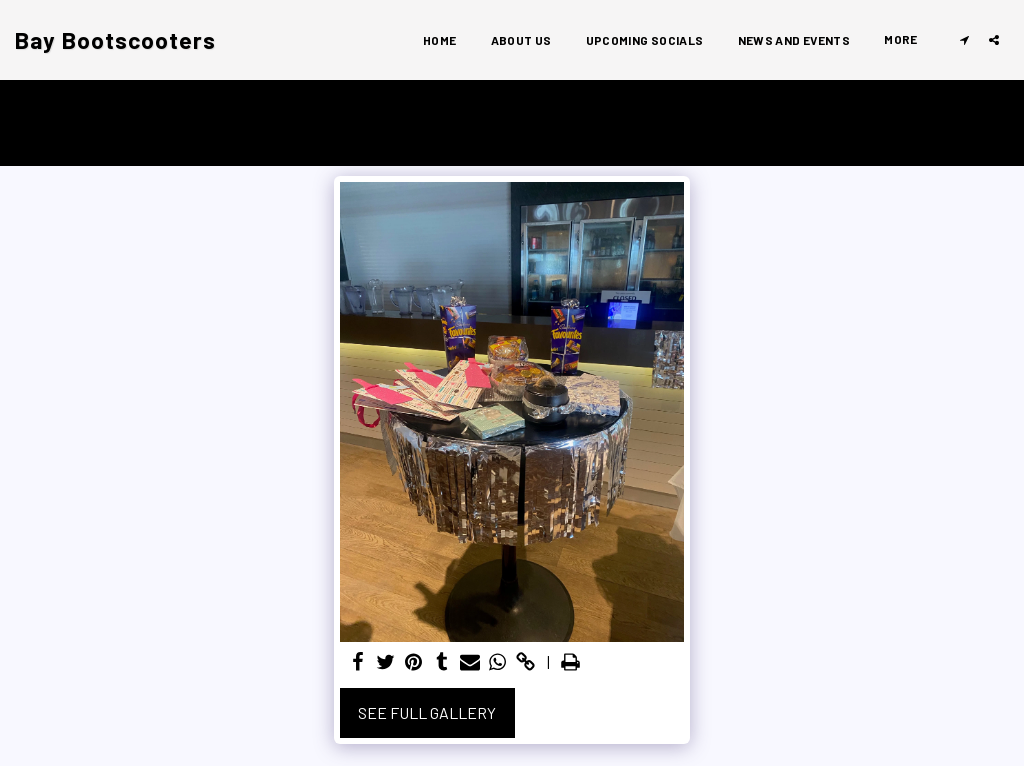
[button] (964, 39)
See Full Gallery (427, 712)
